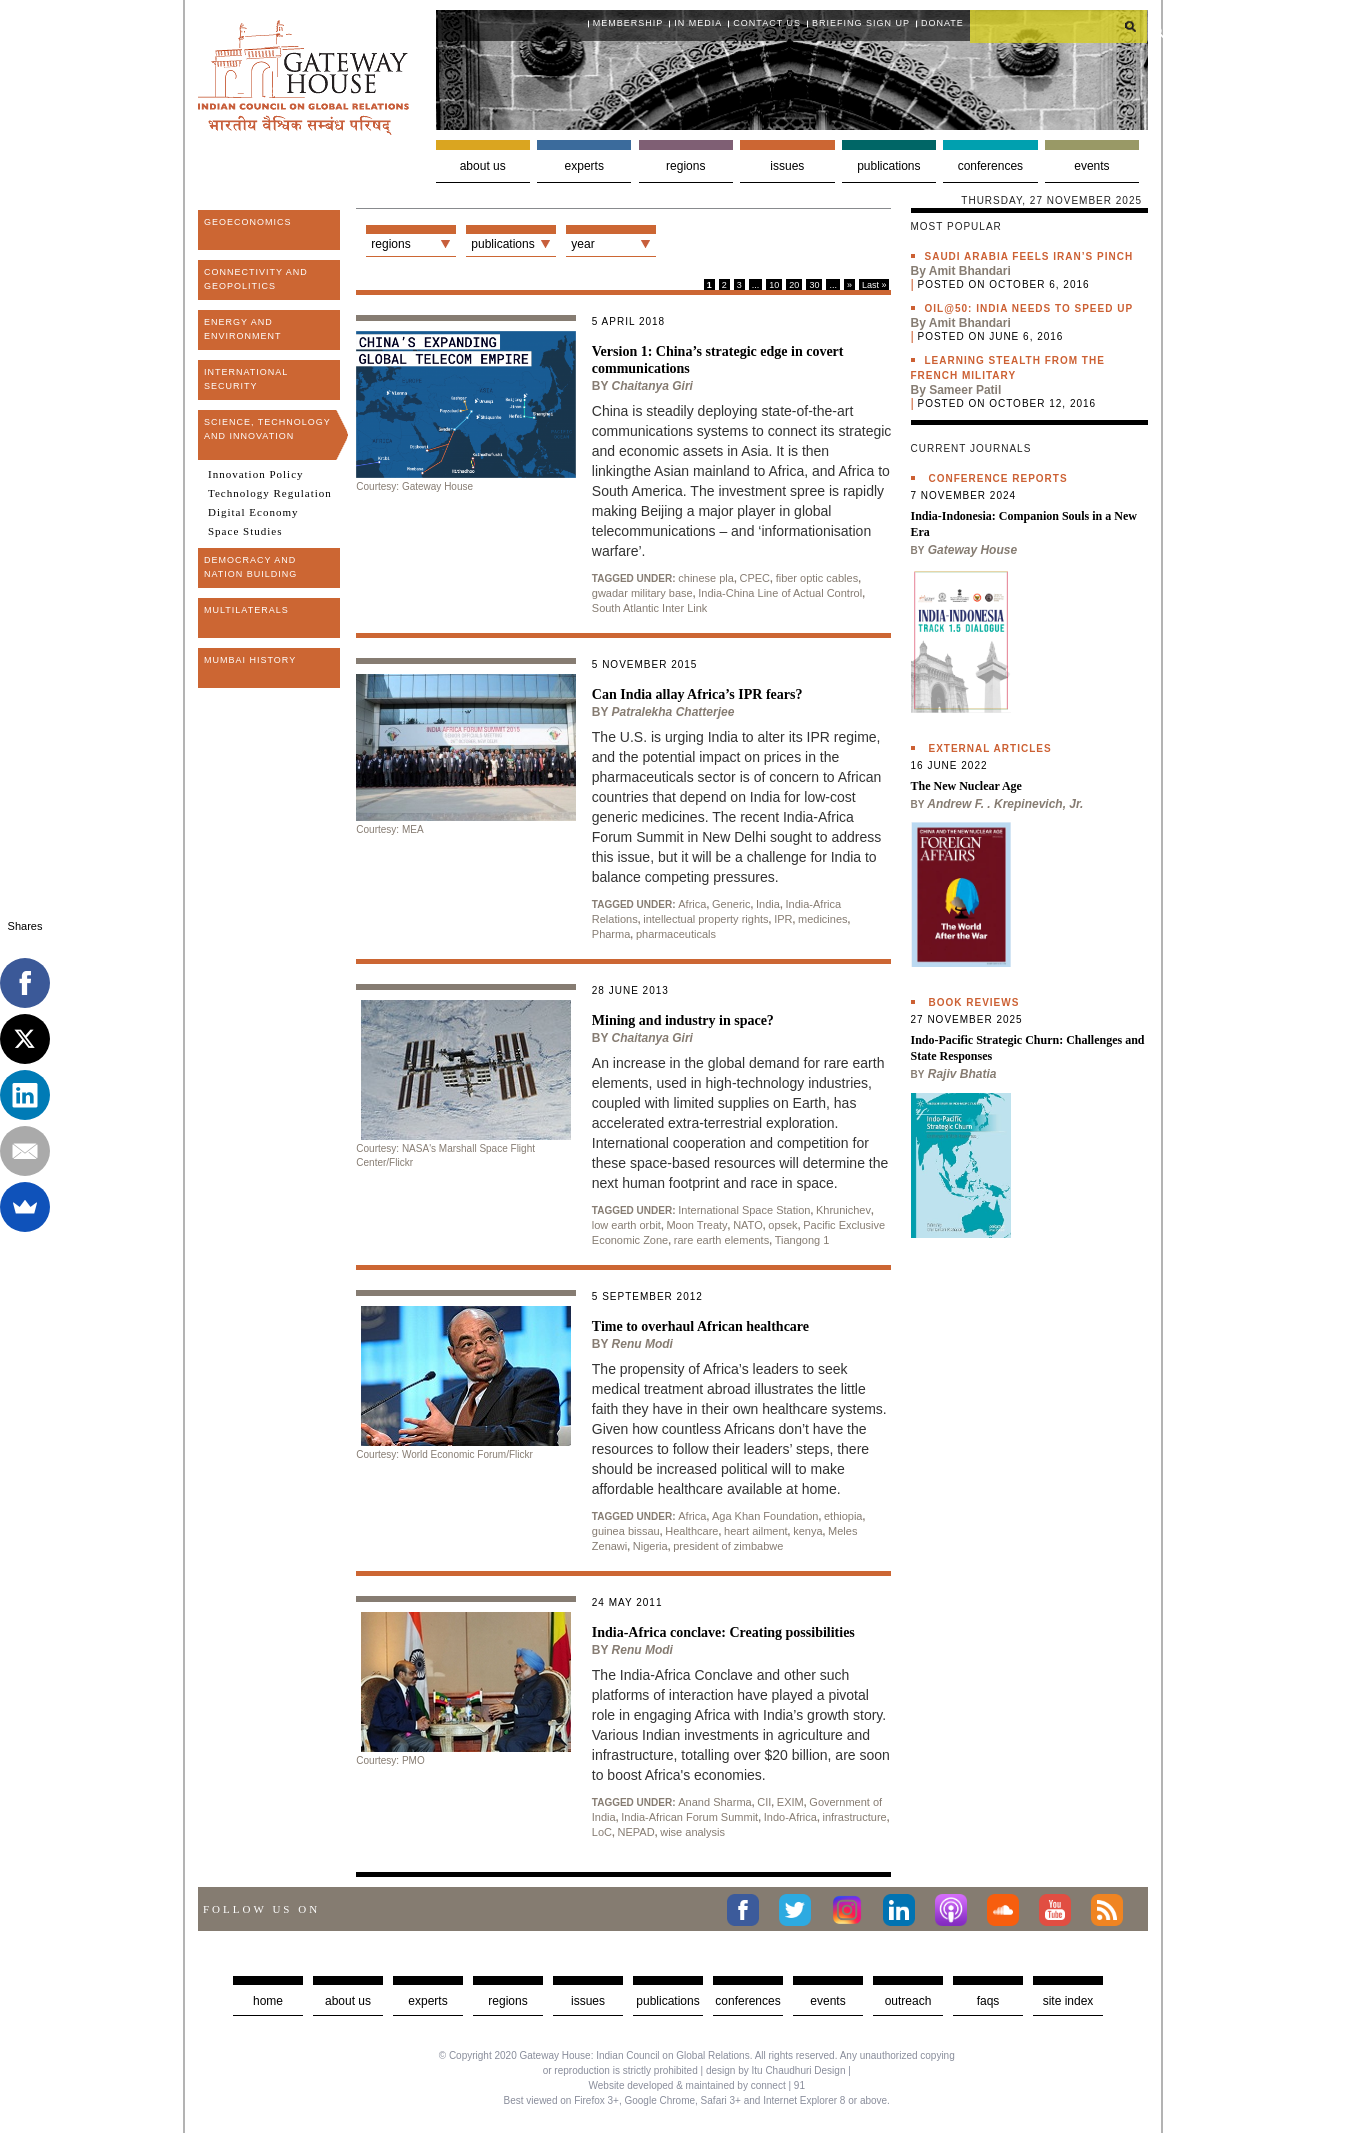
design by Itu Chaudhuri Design (776, 2070)
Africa (692, 904)
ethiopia (843, 1516)
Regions (685, 166)
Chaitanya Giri (652, 386)
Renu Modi (642, 1344)
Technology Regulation (270, 493)
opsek (782, 1225)
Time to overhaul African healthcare (700, 1326)
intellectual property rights (705, 919)
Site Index (1068, 2001)
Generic (731, 904)
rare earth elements (721, 1240)
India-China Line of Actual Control (780, 593)
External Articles (990, 748)
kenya (807, 1531)
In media (698, 23)
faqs (988, 2001)
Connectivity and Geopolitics (256, 279)
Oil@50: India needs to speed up (1029, 308)
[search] (1059, 26)
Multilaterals (246, 610)
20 (794, 285)
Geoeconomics (248, 222)
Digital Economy (253, 512)
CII (764, 1802)
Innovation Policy (256, 474)
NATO (748, 1225)
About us (483, 166)
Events (1091, 166)
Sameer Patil (965, 390)
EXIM (790, 1802)
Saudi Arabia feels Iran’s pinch (1029, 256)
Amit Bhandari (970, 271)
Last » (874, 285)
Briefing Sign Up (861, 23)
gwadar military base (642, 593)
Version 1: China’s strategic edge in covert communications (718, 360)
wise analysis (692, 1832)
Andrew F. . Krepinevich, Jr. (1005, 804)
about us (348, 2001)
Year (582, 244)
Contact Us (767, 23)
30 (814, 285)
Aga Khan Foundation (765, 1516)
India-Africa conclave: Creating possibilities (723, 1632)
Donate (942, 23)
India (768, 904)
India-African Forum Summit (689, 1817)
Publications (888, 166)
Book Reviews (974, 1002)
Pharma (611, 934)
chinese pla (706, 578)
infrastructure (854, 1817)
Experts (584, 166)
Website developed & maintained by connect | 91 (697, 2085)
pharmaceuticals (676, 934)
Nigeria (650, 1546)
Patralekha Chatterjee (673, 712)
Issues (787, 166)
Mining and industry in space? (683, 1020)
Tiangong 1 (802, 1240)
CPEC (755, 578)
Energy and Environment (243, 329)
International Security (246, 379)
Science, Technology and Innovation (267, 429)
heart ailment (756, 1531)
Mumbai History (250, 660)
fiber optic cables (817, 578)
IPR (783, 919)
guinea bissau (626, 1531)
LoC (602, 1832)
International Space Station (744, 1210)
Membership (628, 23)
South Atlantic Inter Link (650, 608)
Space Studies (245, 531)
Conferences (990, 166)
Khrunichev (843, 1210)
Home (268, 2001)
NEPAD (636, 1832)
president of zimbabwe (728, 1546)
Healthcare (691, 1531)
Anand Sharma (714, 1802)
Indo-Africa (790, 1817)
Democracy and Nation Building (250, 567)
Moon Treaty (696, 1225)
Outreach (908, 2001)
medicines (823, 919)
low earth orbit (626, 1225)
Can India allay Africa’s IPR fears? (697, 694)
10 (774, 285)
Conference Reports (998, 478)
